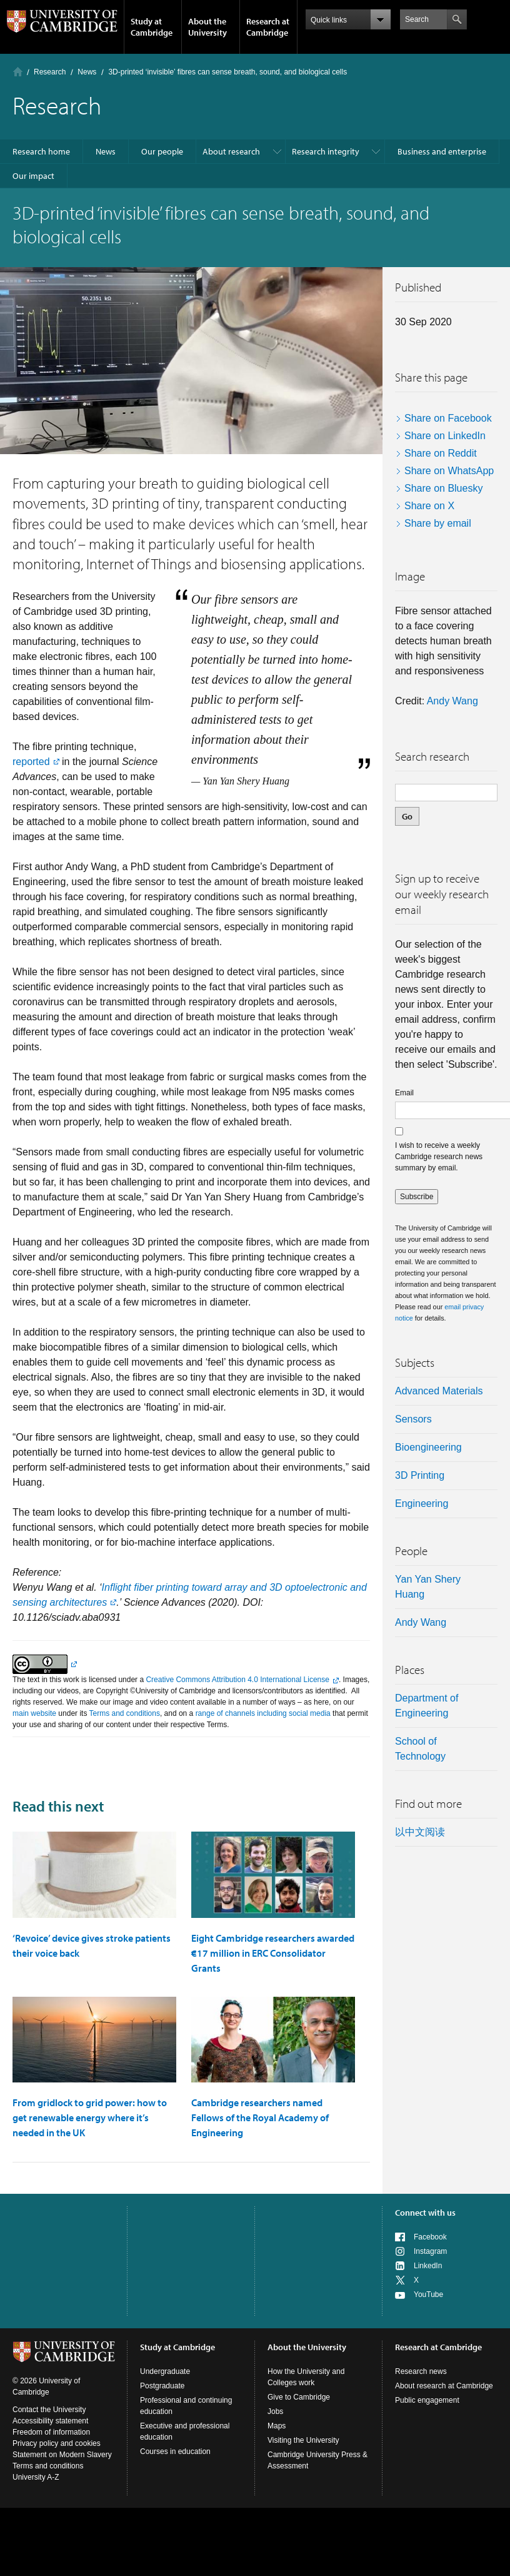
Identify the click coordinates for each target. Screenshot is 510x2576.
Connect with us (425, 2212)
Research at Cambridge (267, 27)
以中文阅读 (420, 1832)
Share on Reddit (440, 453)
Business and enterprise (442, 151)
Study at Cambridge (151, 27)
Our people (162, 151)
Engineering (421, 1503)
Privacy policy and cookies (56, 2443)
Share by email (437, 523)
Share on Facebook (448, 418)
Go (407, 816)
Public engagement (427, 2400)
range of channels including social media (263, 1713)
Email (404, 1092)
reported (31, 761)
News (87, 72)
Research (50, 72)
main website (34, 1713)
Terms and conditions (124, 1713)
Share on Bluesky (443, 488)
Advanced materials (439, 1391)
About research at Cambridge (444, 2385)
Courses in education (175, 2451)
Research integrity (325, 151)
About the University (207, 27)
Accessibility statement (50, 2420)
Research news (421, 2371)
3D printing (419, 1475)
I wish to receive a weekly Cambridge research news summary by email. (438, 1156)
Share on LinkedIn (445, 435)
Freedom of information (51, 2432)
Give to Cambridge (299, 2397)
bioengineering (428, 1447)
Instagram (430, 2251)
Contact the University (49, 2409)
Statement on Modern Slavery (62, 2454)
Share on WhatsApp (449, 470)
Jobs (275, 2411)
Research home (41, 151)
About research (231, 151)
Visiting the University (303, 2440)
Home (17, 71)
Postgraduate (162, 2385)
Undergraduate (165, 2371)
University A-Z (35, 2477)
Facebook (430, 2237)
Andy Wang (452, 701)
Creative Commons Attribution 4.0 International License (237, 1679)
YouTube (428, 2294)
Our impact (33, 175)
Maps (277, 2425)
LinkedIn (428, 2265)
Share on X (429, 505)
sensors (413, 1419)
